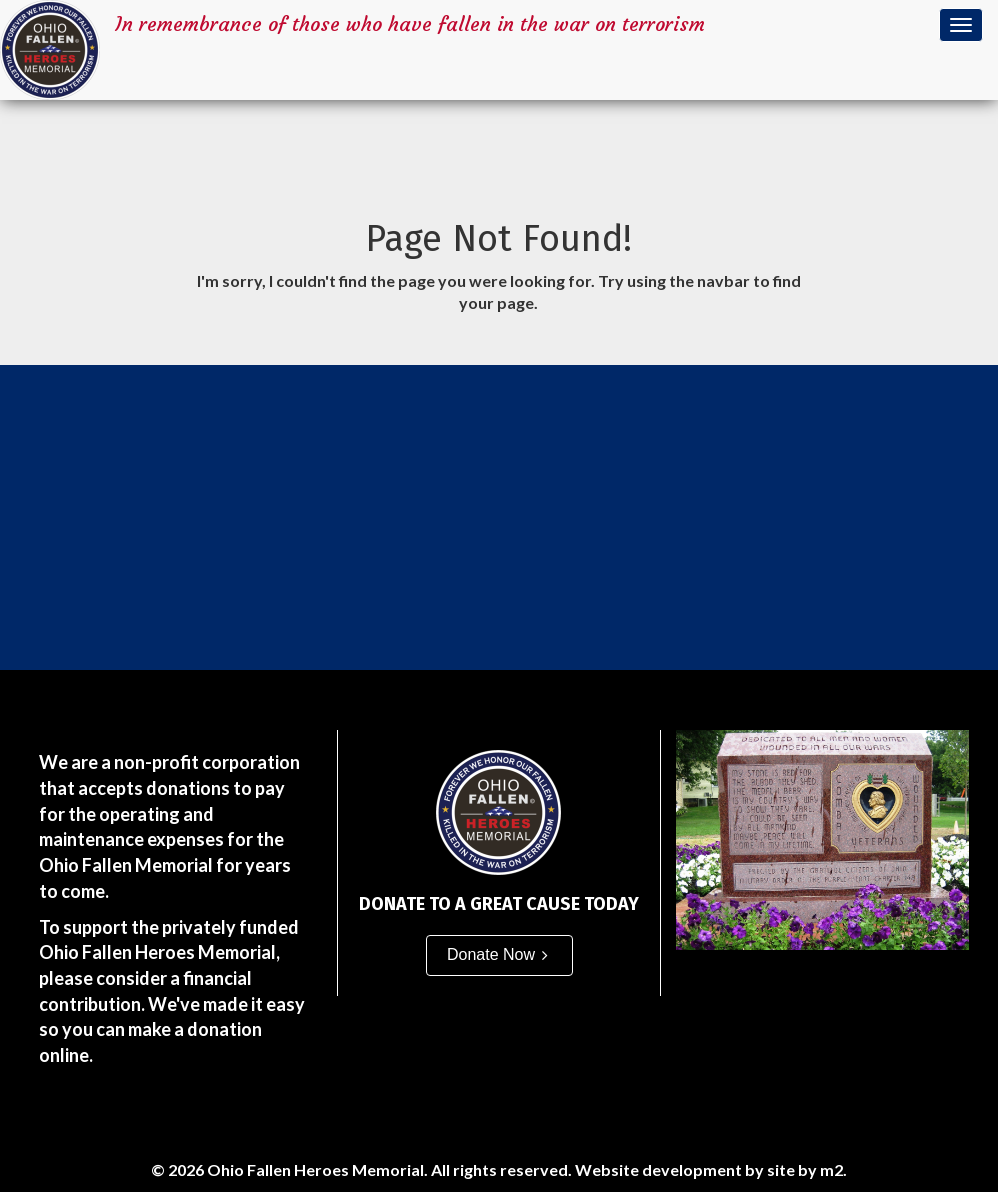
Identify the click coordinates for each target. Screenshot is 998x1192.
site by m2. (807, 1169)
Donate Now (491, 954)
